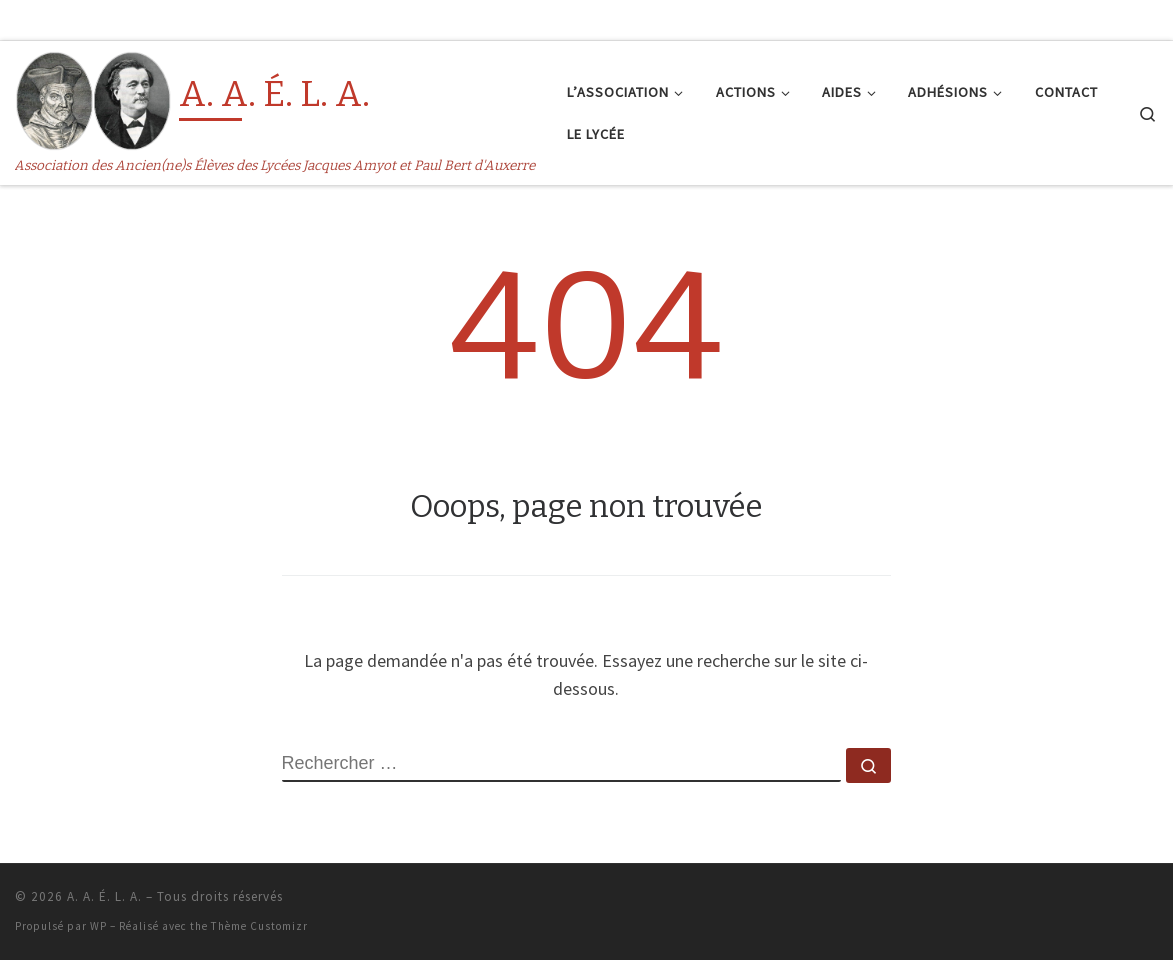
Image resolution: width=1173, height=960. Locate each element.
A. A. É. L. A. (104, 896)
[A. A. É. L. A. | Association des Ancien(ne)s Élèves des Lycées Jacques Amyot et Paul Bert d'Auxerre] (93, 99)
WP (98, 926)
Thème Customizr (259, 926)
